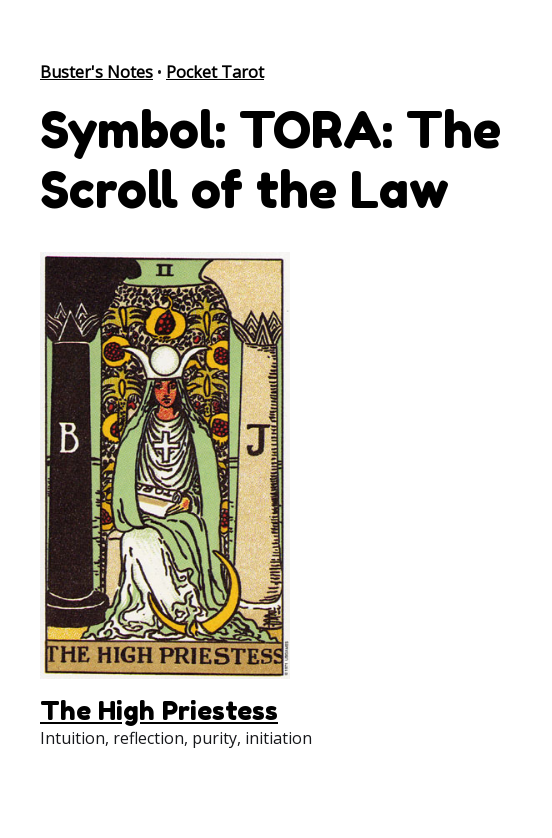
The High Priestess (159, 710)
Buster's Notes (96, 72)
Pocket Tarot (215, 72)
